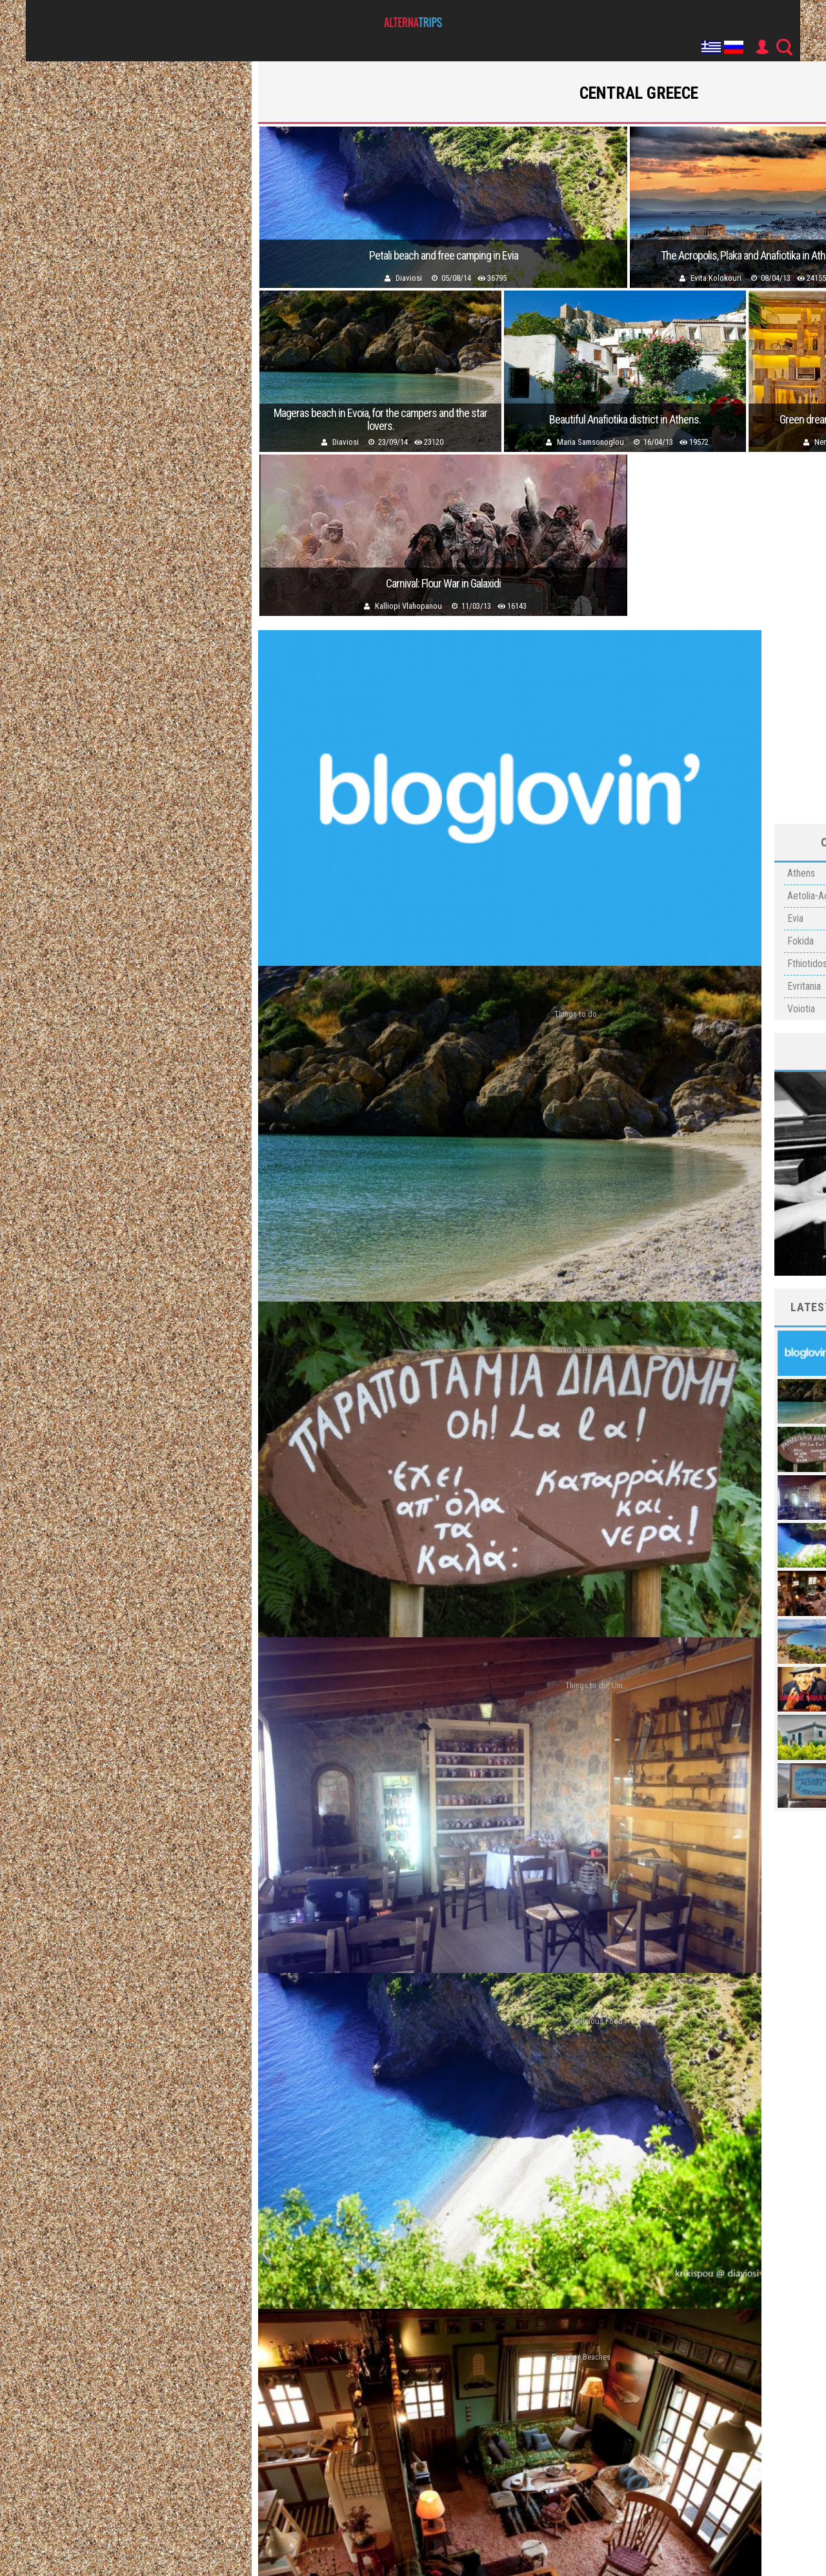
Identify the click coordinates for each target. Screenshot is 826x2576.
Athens (801, 873)
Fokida (800, 941)
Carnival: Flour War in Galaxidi (443, 583)
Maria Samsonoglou (590, 442)
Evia (795, 918)
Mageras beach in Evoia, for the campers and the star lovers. (380, 420)
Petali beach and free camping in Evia (443, 255)
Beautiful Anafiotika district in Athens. (625, 419)
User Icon (761, 47)
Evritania (804, 986)
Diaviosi (409, 278)
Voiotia (801, 1009)
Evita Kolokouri (715, 278)
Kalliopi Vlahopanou (408, 606)
